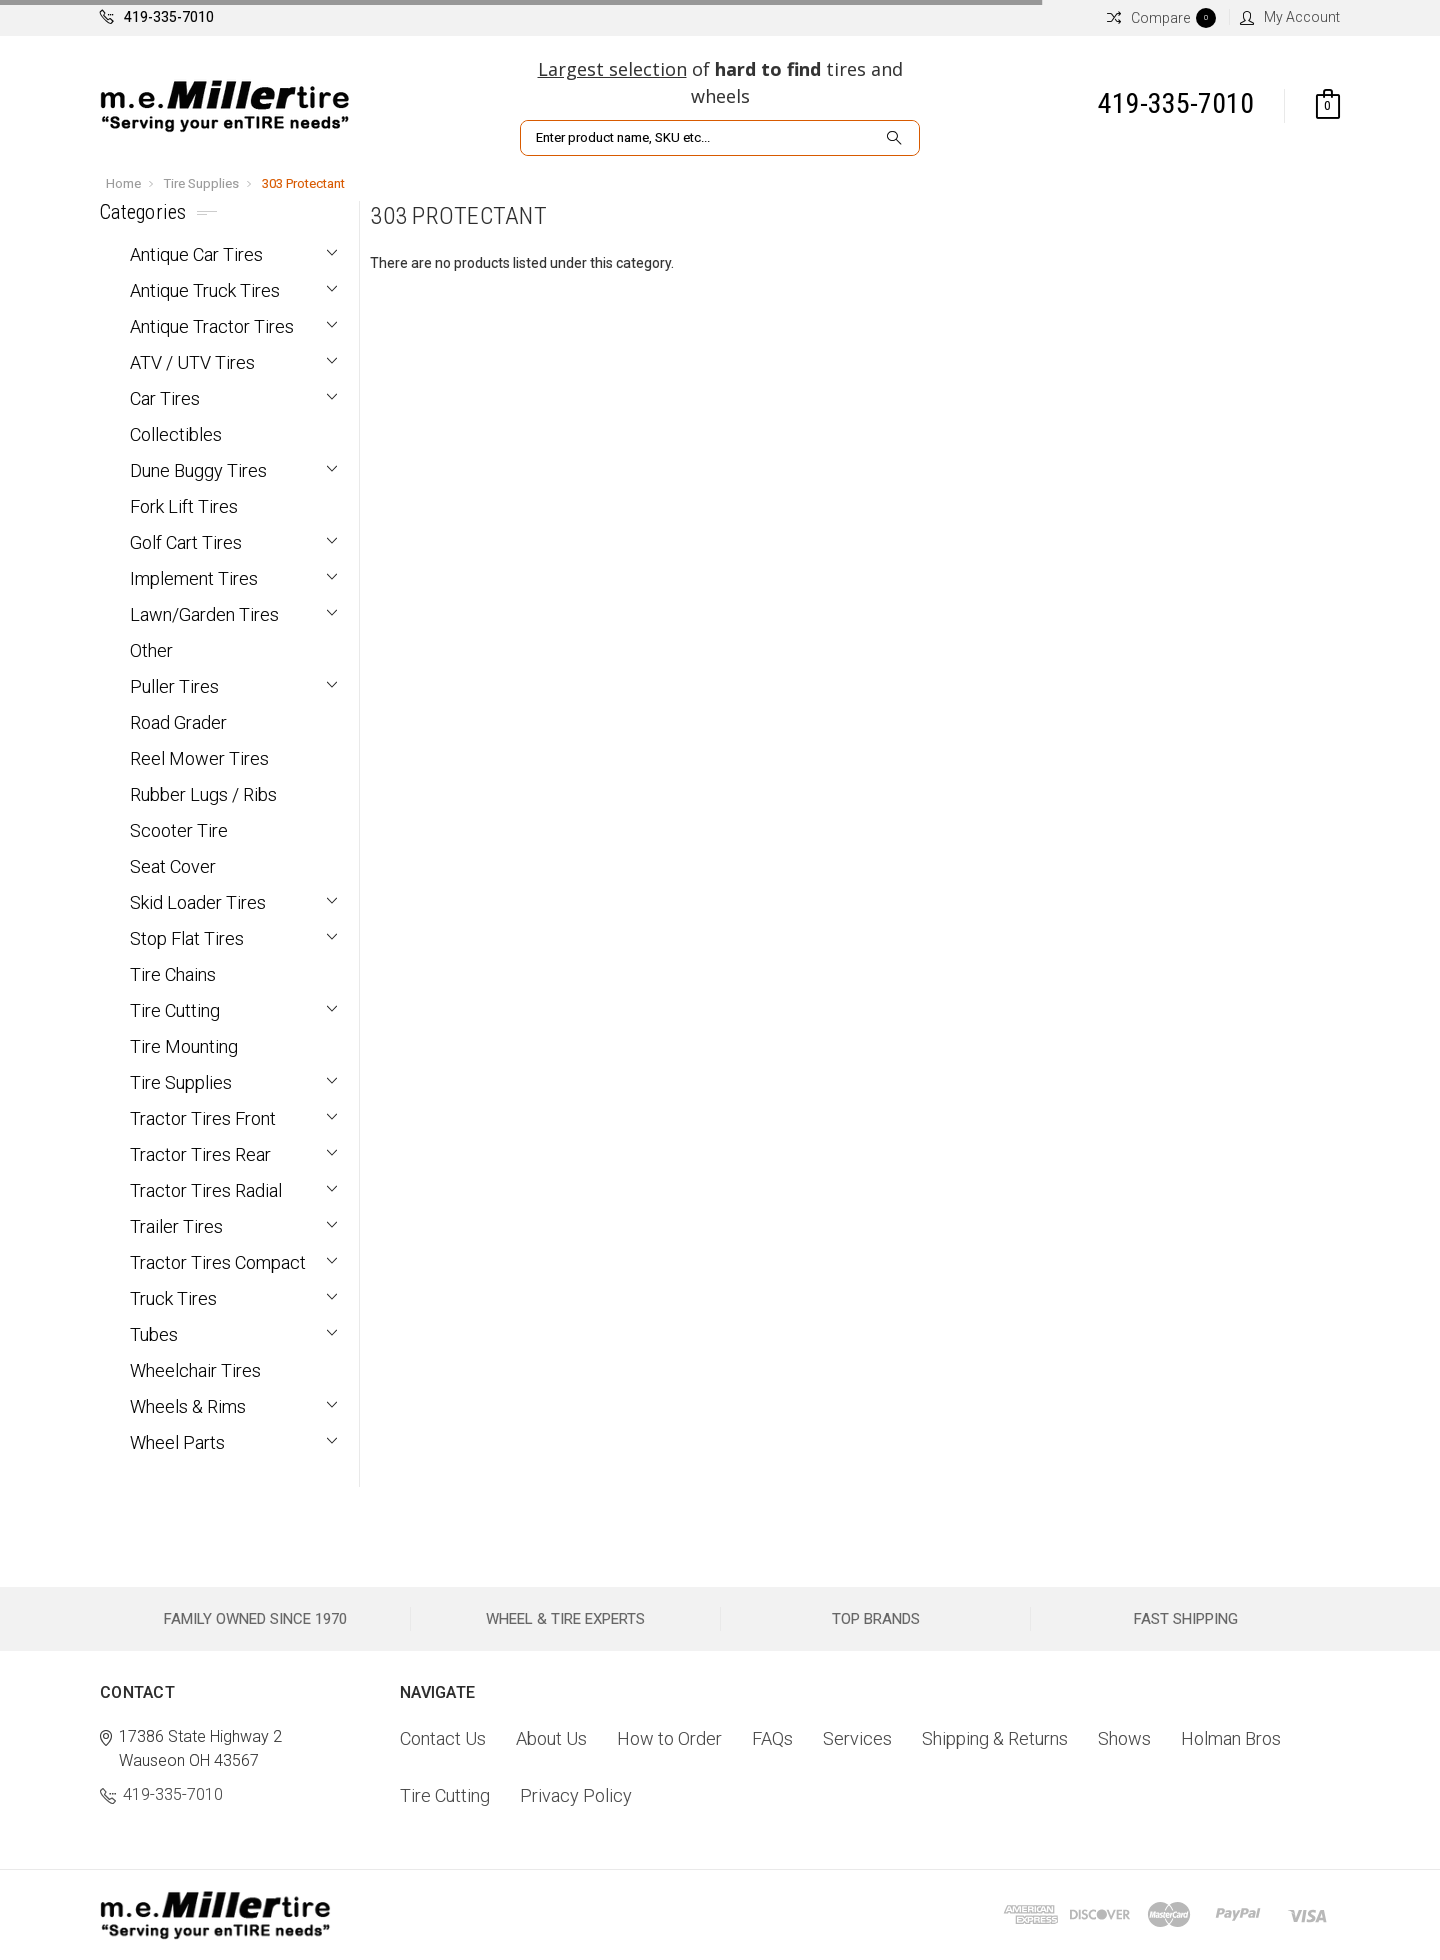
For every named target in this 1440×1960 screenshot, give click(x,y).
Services (857, 1738)
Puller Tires (174, 686)
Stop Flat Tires (187, 938)
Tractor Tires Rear (200, 1154)
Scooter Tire (179, 830)
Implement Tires (194, 578)
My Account (1290, 17)
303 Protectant (303, 183)
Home (123, 183)
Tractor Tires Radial (206, 1190)
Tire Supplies (201, 183)
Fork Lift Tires (184, 506)
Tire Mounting (184, 1046)
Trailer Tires (176, 1226)
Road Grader (178, 722)
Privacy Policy (576, 1795)
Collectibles (176, 434)
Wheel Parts (177, 1442)
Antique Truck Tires (205, 290)
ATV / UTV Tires (192, 362)
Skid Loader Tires (198, 902)
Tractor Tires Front (203, 1118)
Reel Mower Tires (199, 758)
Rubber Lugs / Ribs (203, 794)
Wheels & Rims (188, 1406)
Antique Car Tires (196, 254)
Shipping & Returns (995, 1738)
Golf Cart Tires (186, 542)
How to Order (669, 1738)
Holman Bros (1231, 1738)
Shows (1124, 1738)
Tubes (154, 1334)
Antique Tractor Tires (212, 326)
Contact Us (443, 1738)
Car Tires (165, 398)
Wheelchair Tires (195, 1370)
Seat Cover (173, 866)
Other (151, 650)
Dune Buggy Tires (198, 470)
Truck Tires (173, 1298)
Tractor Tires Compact (218, 1262)
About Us (551, 1738)
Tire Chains (173, 974)
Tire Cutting (175, 1010)
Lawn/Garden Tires (204, 614)
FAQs (772, 1738)
